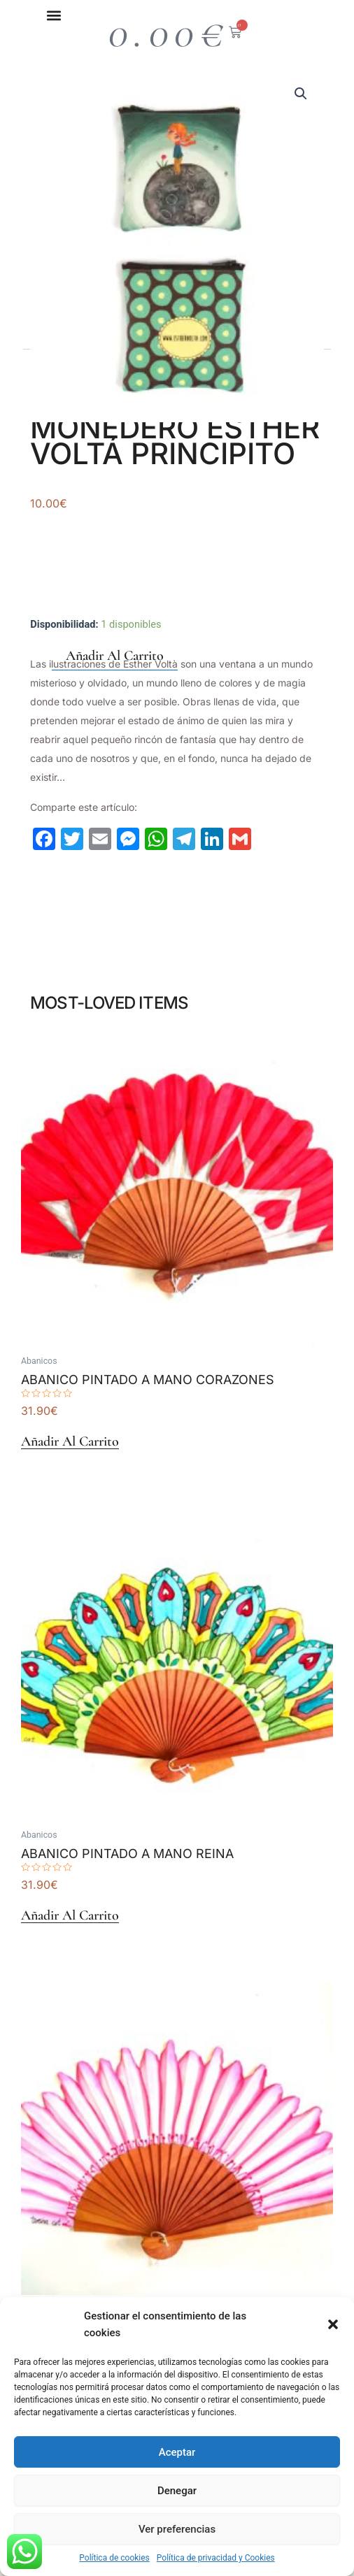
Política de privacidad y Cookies (216, 2558)
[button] (333, 2324)
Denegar (177, 2490)
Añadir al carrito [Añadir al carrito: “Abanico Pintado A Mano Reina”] (70, 1915)
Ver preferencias (177, 2529)
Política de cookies (114, 2558)
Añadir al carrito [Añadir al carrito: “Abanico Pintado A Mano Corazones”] (70, 1441)
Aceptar (177, 2452)
